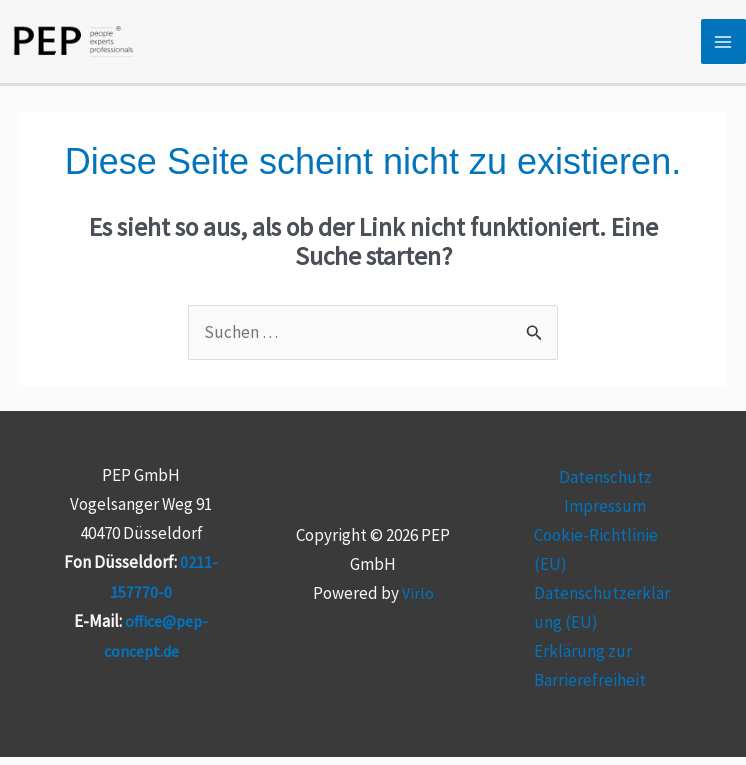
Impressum (605, 516)
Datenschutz (605, 487)
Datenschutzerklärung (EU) (602, 617)
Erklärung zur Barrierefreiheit (590, 674)
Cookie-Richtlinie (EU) (596, 559)
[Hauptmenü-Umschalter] (724, 48)
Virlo (417, 603)
